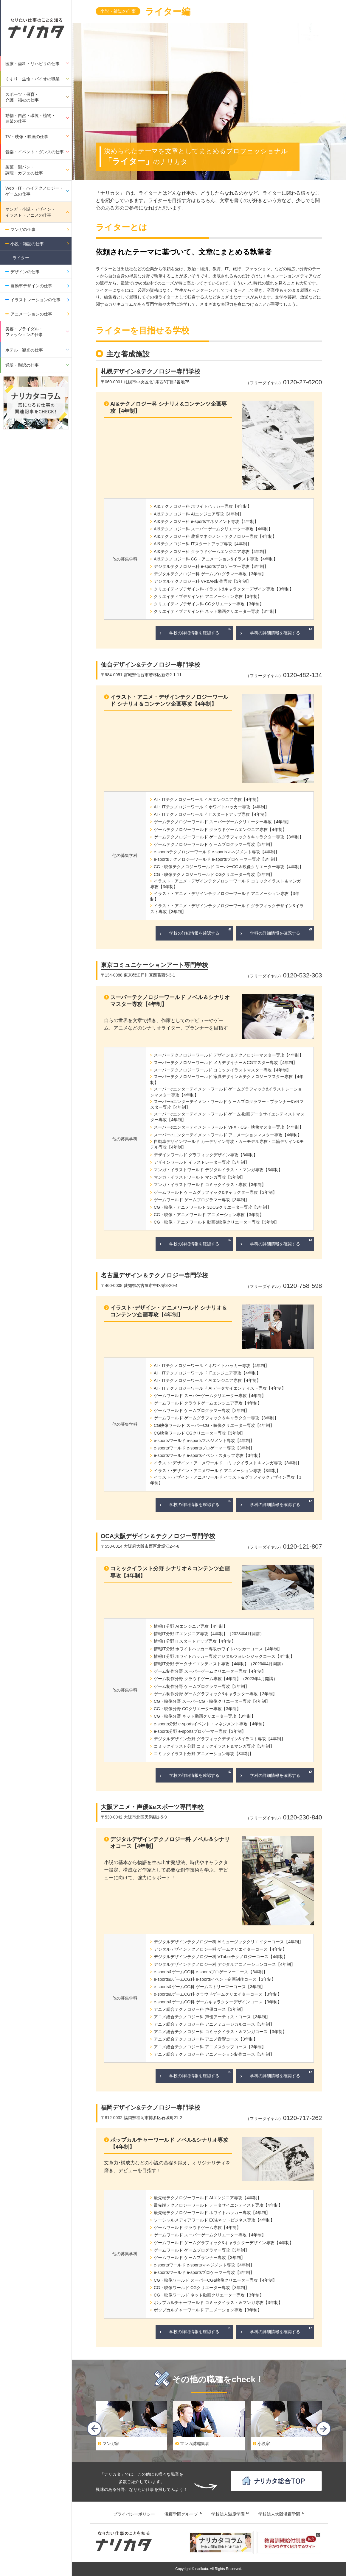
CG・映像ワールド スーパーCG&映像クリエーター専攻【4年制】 (215, 2280)
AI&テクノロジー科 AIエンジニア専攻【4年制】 (198, 514)
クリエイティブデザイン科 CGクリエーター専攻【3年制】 (209, 604)
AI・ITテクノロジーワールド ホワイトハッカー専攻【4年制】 (211, 806)
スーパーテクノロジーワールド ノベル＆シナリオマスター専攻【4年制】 (170, 1000)
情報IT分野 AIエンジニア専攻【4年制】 (190, 1626)
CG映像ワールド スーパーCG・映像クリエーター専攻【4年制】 (214, 1425)
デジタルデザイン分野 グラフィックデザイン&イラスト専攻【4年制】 (219, 1738)
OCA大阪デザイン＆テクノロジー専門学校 (158, 1536)
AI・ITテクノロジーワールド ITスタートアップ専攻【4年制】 (211, 814)
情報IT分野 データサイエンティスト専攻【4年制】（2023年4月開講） (219, 1663)
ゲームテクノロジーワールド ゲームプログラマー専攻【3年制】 (214, 844)
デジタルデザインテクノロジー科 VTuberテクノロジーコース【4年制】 (221, 1956)
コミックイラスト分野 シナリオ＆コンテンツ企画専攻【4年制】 (170, 1572)
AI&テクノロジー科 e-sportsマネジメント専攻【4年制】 (206, 521)
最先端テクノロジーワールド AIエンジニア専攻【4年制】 (207, 2197)
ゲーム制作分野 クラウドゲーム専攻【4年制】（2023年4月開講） (215, 1678)
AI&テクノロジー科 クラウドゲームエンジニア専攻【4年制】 (211, 551)
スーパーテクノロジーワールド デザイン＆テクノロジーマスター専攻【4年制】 (228, 1055)
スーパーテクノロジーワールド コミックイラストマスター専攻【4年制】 (222, 1070)
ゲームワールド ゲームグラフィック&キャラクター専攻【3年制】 (215, 1192)
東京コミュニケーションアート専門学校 (154, 965)
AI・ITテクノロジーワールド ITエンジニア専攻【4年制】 (207, 1373)
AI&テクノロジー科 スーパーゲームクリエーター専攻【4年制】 (213, 529)
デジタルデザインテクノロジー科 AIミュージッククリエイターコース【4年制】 (228, 1941)
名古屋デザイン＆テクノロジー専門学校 (154, 1275)
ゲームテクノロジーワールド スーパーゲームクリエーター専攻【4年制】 (222, 821)
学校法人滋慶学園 (228, 2514)
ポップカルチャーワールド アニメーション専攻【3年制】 (208, 2310)
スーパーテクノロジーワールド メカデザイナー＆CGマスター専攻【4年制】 (225, 1062)
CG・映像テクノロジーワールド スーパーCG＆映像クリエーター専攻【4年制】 (228, 866)
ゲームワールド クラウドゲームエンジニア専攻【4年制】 (208, 1403)
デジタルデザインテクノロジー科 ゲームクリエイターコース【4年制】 (220, 1949)
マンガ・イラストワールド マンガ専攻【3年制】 (199, 1177)
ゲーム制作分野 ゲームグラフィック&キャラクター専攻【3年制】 (215, 1693)
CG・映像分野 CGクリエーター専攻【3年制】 (197, 1708)
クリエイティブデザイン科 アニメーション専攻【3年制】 (208, 596)
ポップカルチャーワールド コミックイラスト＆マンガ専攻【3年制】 (218, 2302)
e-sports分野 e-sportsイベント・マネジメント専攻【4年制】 (210, 1724)
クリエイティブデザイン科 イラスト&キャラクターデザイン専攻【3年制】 (224, 589)
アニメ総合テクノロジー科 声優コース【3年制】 (199, 2009)
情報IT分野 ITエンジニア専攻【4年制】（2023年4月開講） (209, 1633)
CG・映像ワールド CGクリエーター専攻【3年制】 (201, 2287)
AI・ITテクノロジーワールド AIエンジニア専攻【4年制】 (207, 799)
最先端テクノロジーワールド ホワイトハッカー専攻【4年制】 (212, 2212)
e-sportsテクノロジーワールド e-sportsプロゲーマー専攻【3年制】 (216, 859)
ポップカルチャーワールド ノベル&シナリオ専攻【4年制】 (169, 2143)
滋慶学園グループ (181, 2514)
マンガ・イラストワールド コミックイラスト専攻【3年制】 (210, 1184)
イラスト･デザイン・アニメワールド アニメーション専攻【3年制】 (217, 1470)
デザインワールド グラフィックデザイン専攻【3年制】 (205, 1154)
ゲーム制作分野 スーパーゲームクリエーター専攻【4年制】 (210, 1671)
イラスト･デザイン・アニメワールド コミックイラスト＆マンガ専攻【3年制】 (227, 1462)
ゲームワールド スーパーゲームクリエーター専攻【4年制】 (210, 1395)
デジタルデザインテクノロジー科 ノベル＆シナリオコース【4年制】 (170, 1842)
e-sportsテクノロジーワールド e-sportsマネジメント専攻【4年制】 (216, 851)
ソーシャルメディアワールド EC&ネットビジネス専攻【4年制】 (214, 2220)
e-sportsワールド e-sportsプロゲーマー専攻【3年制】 (204, 1448)
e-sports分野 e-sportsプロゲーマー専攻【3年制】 (200, 1731)
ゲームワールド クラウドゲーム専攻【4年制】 (197, 2227)
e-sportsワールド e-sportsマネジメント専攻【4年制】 (204, 1440)
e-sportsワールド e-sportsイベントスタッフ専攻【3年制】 (208, 1455)
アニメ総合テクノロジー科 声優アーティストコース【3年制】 (212, 2016)
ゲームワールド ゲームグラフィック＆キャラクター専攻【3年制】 (216, 1418)
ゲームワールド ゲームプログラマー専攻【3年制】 (201, 1199)
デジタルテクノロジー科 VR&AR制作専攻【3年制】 (202, 581)
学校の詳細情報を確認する (194, 632)
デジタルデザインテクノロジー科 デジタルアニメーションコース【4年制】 (224, 1964)
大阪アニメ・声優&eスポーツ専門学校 (152, 1807)
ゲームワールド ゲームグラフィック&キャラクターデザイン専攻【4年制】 (224, 2242)
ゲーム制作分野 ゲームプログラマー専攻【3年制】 (201, 1686)
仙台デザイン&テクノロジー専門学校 (150, 664)
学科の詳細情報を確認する (275, 632)
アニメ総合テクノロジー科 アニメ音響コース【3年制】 (205, 2039)
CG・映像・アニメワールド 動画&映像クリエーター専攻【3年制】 (216, 1222)
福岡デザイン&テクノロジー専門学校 (150, 2107)
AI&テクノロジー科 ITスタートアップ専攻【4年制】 (202, 543)
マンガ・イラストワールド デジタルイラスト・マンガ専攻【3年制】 (218, 1169)
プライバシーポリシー (134, 2514)
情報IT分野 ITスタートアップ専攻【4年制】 (195, 1641)
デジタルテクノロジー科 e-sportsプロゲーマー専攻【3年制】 (211, 566)
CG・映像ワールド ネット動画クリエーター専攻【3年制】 (209, 2295)
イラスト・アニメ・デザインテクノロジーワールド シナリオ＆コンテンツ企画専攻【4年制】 (169, 700)
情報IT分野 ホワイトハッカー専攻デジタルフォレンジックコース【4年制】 (224, 1656)
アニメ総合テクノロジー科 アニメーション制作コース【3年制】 (214, 2054)
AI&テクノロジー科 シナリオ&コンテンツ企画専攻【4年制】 (168, 407)
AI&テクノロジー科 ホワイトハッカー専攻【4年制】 (203, 506)
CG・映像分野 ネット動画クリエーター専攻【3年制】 (204, 1716)
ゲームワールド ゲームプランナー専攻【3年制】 (199, 2257)
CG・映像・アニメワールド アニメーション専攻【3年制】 (209, 1214)
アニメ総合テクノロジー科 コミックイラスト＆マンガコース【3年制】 (220, 2031)
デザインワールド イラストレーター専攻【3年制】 (201, 1162)
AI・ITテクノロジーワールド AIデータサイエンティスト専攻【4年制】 (220, 1388)
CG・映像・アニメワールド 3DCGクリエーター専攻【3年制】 (212, 1207)
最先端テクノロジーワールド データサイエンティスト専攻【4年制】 (218, 2205)
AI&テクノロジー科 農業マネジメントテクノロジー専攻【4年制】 (215, 536)
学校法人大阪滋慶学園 (279, 2514)
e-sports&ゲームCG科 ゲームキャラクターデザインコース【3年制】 (218, 2001)
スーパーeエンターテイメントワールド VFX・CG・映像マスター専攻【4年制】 (228, 1127)
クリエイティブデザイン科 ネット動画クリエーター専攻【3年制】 (216, 611)
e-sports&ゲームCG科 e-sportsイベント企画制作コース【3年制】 (215, 1979)
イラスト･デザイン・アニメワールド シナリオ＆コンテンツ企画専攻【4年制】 (168, 1311)
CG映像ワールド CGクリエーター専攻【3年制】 (199, 1433)
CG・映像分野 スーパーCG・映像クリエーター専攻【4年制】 (212, 1701)
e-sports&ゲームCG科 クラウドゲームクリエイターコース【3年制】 (218, 1994)
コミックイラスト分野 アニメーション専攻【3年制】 (203, 1753)
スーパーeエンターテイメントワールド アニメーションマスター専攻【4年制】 (227, 1134)
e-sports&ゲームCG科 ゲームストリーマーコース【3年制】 (209, 1986)
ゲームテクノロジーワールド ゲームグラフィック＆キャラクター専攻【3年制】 (228, 837)
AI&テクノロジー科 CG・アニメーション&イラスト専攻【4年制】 (215, 559)
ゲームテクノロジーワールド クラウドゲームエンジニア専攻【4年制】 (220, 829)
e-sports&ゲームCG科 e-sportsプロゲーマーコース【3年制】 (210, 1971)
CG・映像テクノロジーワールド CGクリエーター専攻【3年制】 (214, 874)
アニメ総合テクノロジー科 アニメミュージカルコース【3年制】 (214, 2024)
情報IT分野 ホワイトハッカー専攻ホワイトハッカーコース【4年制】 (218, 1648)
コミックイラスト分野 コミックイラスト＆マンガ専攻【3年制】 (214, 1746)
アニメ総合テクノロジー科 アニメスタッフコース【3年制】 (210, 2046)
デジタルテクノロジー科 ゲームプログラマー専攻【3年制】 (210, 573)
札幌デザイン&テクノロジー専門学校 (150, 371)
